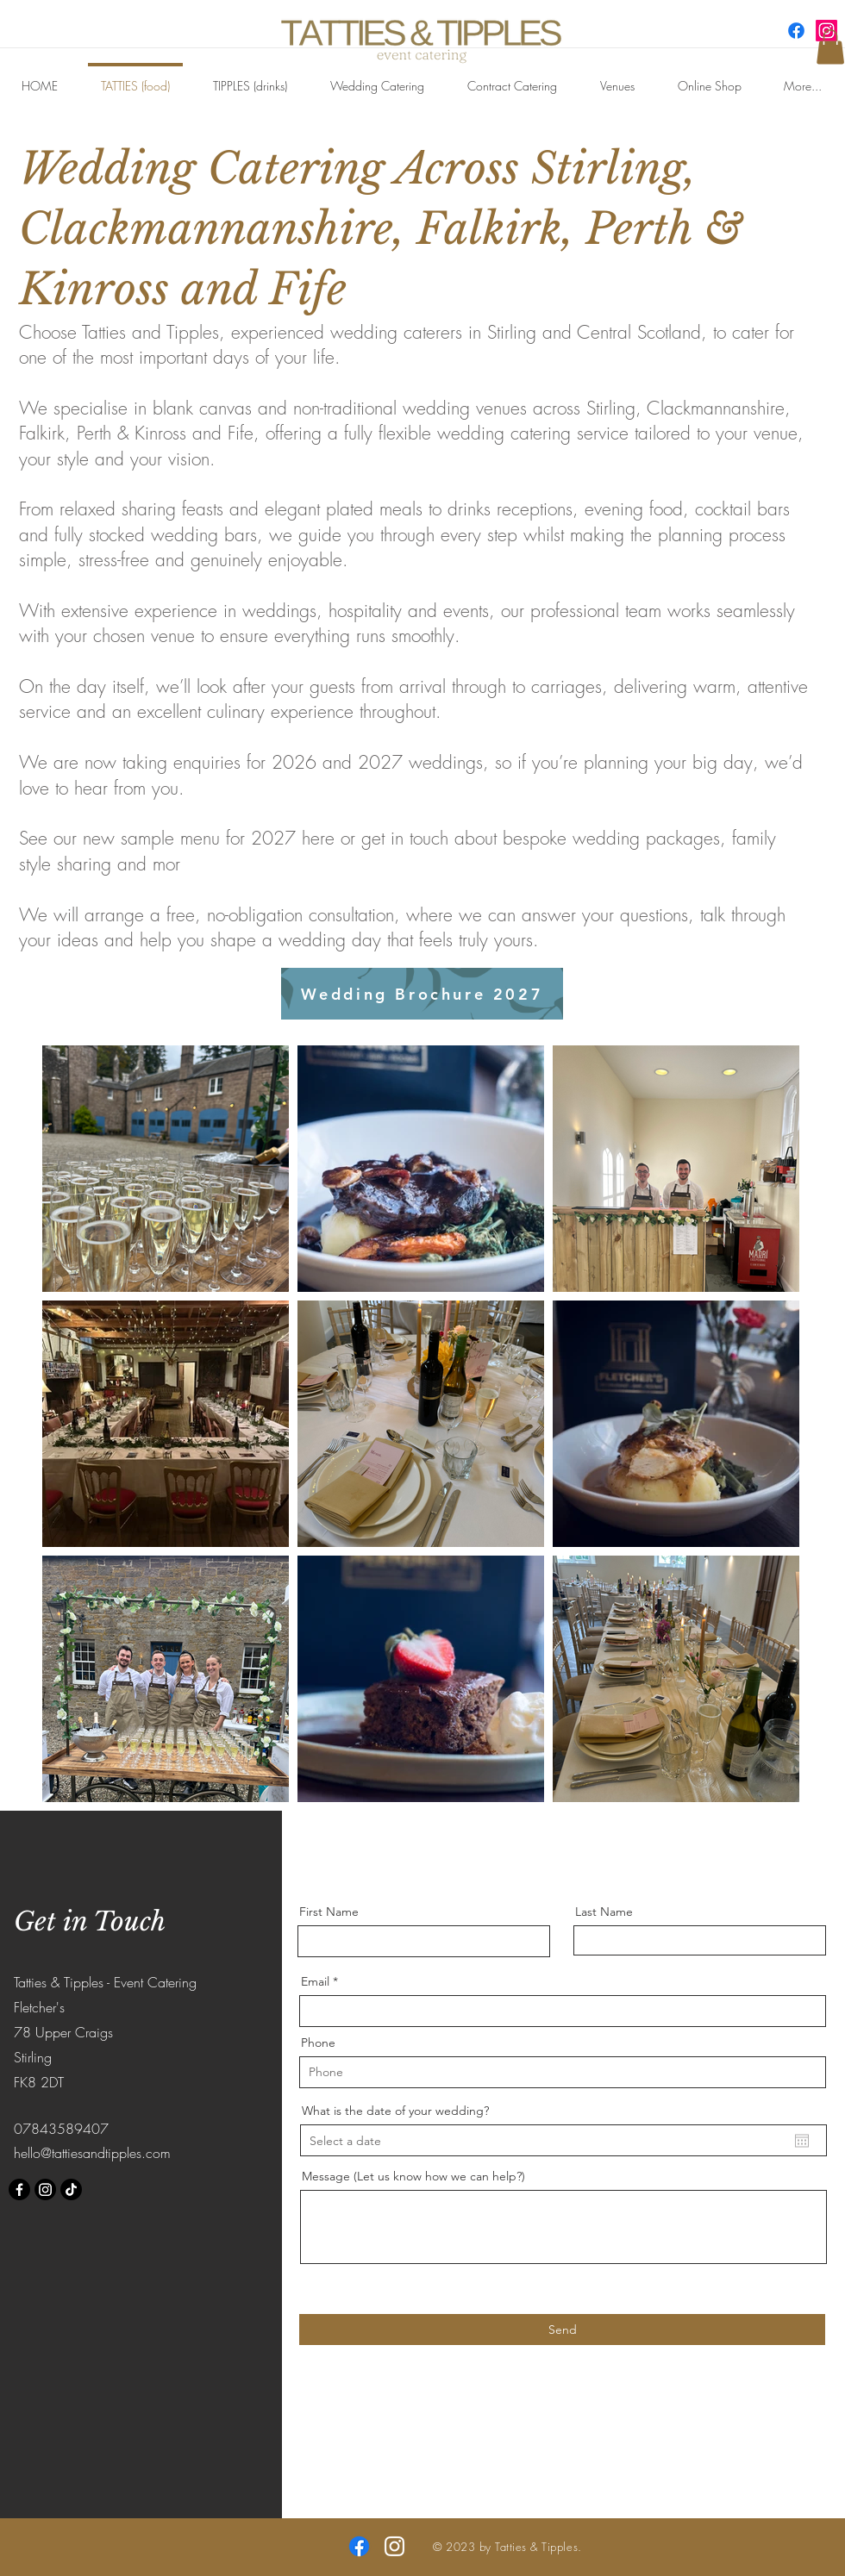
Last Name (604, 1911)
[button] (830, 47)
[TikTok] (71, 2189)
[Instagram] (45, 2189)
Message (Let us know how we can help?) (413, 2176)
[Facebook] (796, 30)
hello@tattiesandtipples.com (92, 2152)
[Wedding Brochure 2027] (422, 994)
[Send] (562, 2329)
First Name (329, 1911)
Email (315, 1981)
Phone (318, 2042)
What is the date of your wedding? (395, 2111)
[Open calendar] (802, 2141)
